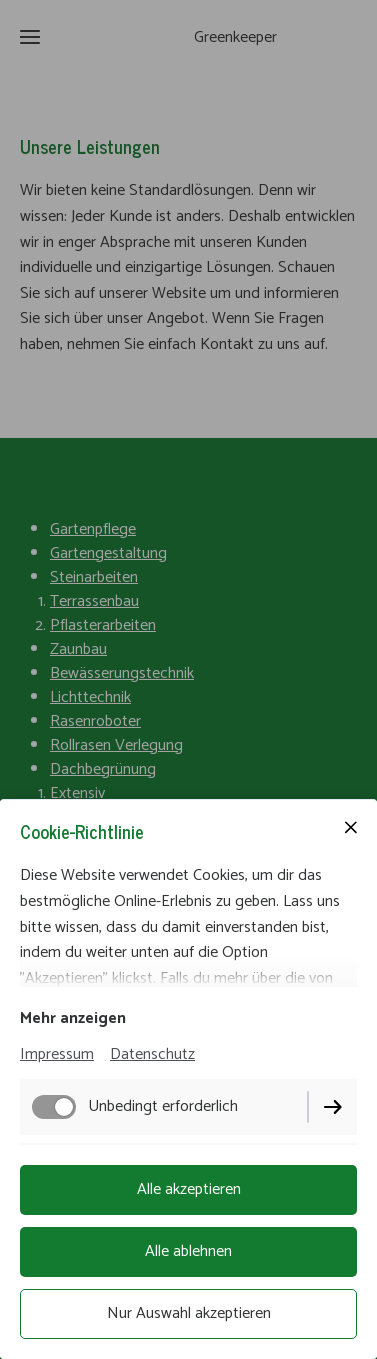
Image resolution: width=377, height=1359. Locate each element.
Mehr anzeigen (73, 1018)
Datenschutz (152, 1054)
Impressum (57, 1054)
